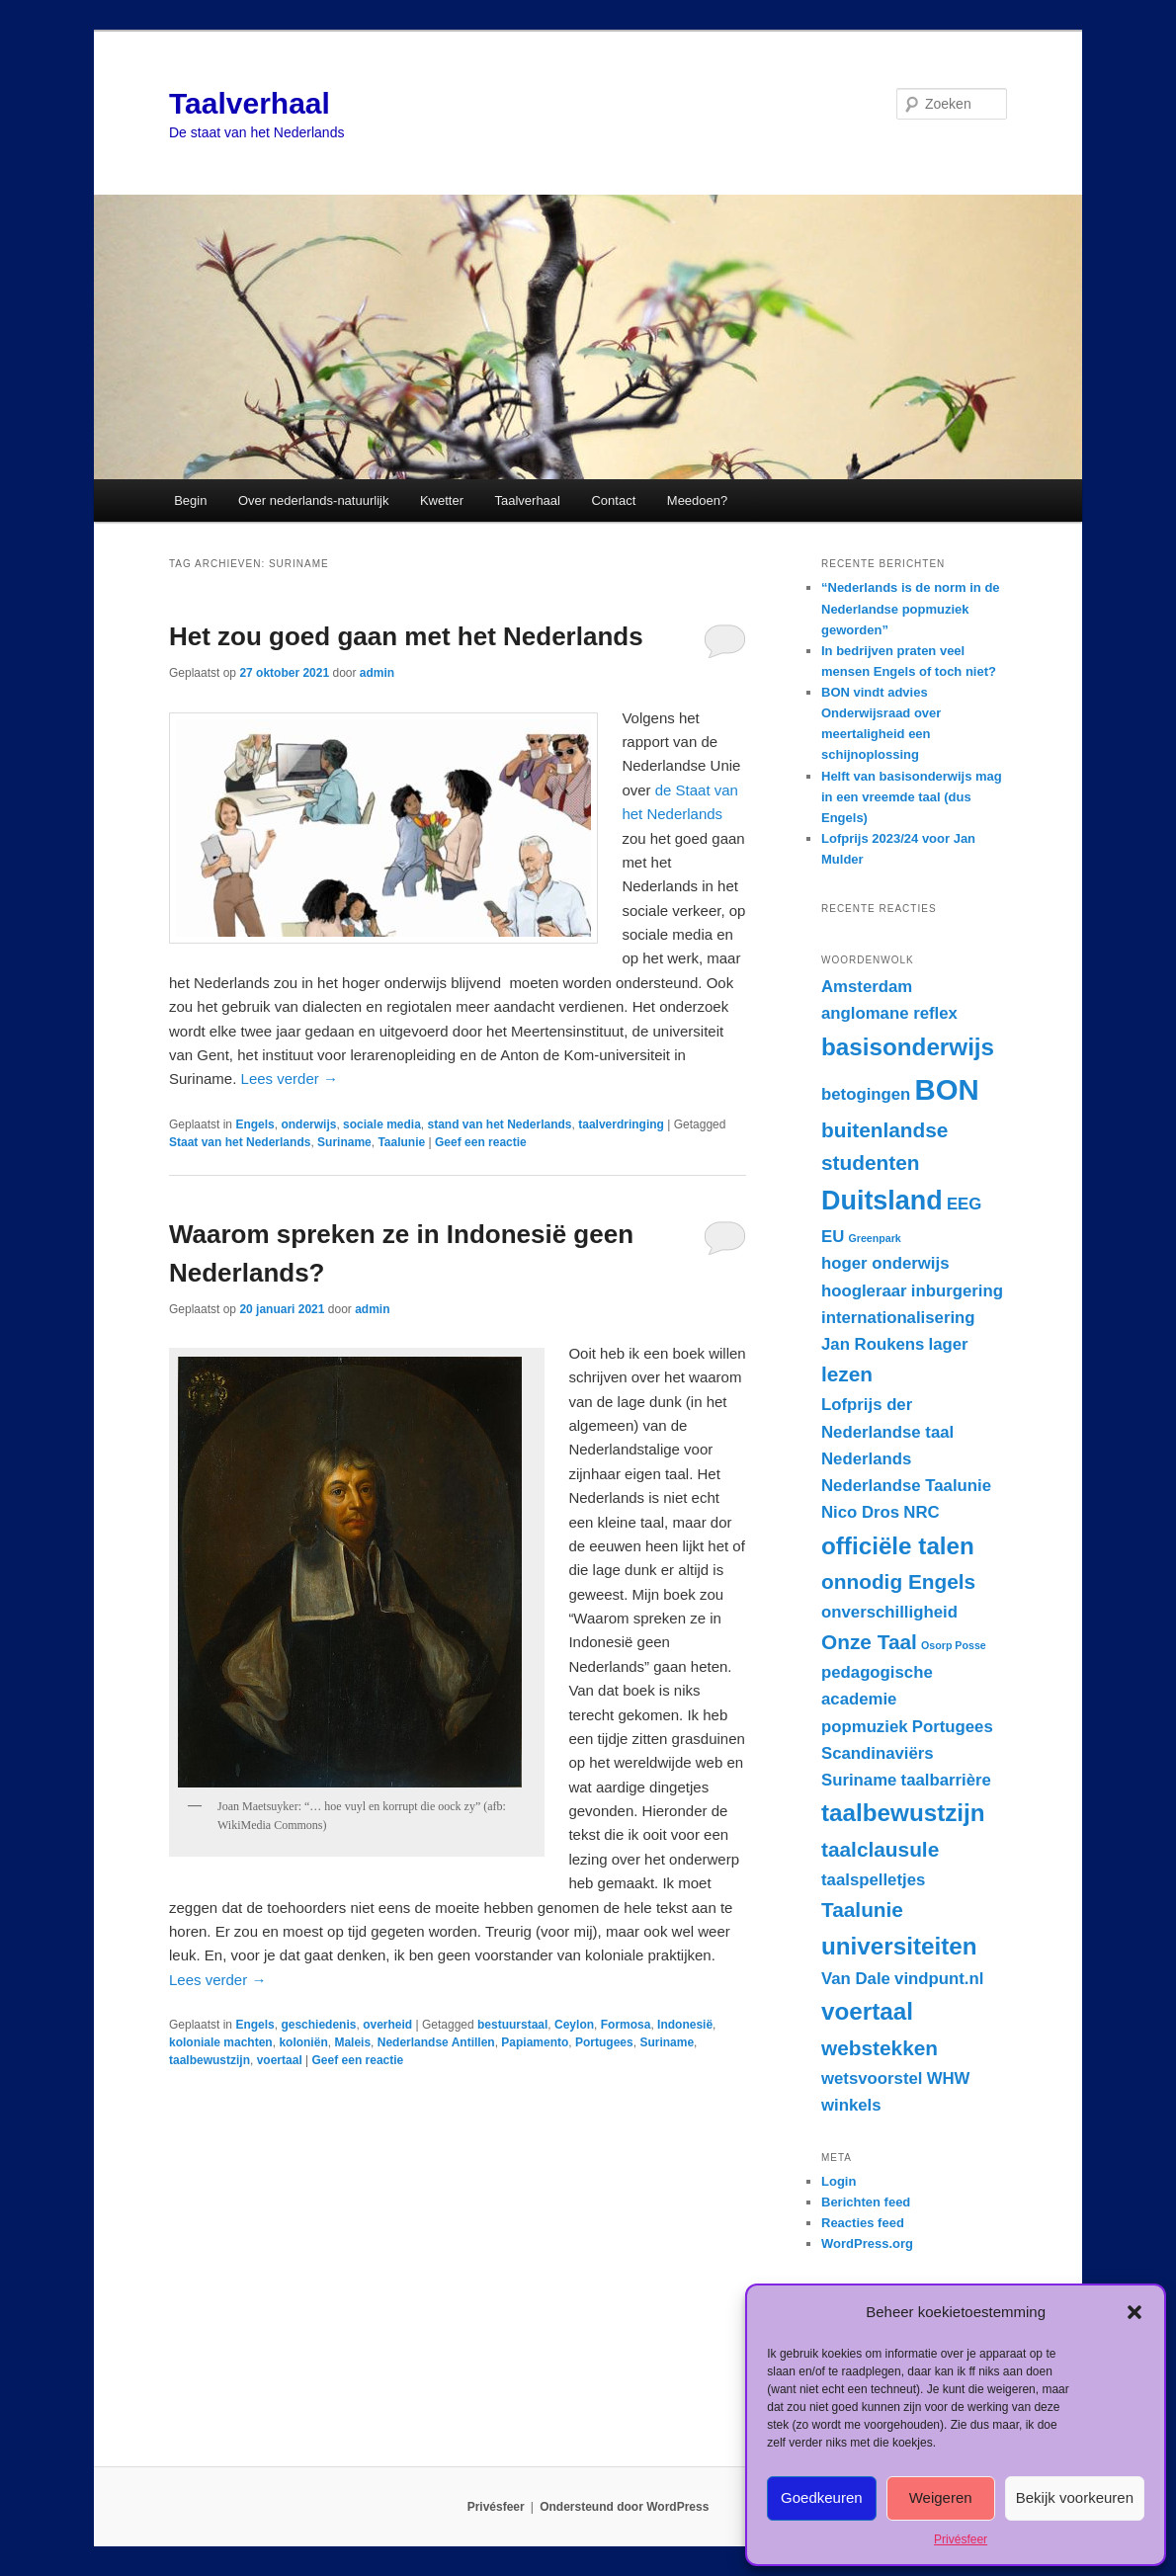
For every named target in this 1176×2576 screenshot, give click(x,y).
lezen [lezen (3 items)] (847, 1374)
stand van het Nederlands (500, 1124)
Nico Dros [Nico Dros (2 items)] (860, 1512)
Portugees (604, 2042)
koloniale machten (221, 2042)
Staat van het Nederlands (239, 1142)
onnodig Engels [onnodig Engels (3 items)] (898, 1581)
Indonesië (685, 2025)
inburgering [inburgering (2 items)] (957, 1291)
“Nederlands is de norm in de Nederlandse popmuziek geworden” (910, 608)
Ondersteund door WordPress (624, 2507)
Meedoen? (697, 500)
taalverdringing (621, 1124)
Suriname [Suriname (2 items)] (858, 1780)
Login (838, 2181)
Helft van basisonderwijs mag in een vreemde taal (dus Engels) (911, 797)
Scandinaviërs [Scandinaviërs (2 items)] (877, 1753)
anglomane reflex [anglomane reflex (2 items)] (889, 1013)
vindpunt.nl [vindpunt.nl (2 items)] (938, 1978)
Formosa (626, 2025)
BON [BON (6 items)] (947, 1089)
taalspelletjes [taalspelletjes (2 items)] (873, 1879)
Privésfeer (960, 2539)
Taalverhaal (249, 103)
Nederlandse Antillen (436, 2042)
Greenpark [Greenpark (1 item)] (874, 1238)
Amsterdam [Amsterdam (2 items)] (866, 986)
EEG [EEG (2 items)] (964, 1204)
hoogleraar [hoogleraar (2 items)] (864, 1291)
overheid (387, 2025)
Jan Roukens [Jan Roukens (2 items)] (872, 1344)
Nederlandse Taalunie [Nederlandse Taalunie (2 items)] (906, 1485)
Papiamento (534, 2042)
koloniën (303, 2042)
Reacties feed (862, 2222)
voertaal (279, 2060)
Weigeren (940, 2497)
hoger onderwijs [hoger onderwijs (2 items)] (885, 1263)
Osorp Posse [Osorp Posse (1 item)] (953, 1645)
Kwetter (441, 500)
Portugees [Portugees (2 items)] (952, 1726)
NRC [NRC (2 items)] (921, 1512)
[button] (1134, 2312)
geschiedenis (318, 2025)
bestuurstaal (512, 2025)
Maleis (352, 2042)
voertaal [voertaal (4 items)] (867, 2011)
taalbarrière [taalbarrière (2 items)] (946, 1780)
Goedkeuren (822, 2497)
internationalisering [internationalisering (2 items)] (898, 1317)
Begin (190, 500)
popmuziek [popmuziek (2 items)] (864, 1726)
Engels (254, 1124)
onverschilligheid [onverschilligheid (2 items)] (889, 1612)
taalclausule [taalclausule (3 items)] (880, 1849)
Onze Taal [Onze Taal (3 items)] (869, 1641)
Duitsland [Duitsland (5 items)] (882, 1200)
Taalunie (401, 1142)
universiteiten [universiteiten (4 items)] (899, 1946)
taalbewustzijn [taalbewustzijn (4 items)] (903, 1812)
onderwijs (308, 1124)
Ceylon (574, 2025)
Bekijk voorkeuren (1075, 2497)
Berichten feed (865, 2202)
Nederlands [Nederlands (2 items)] (866, 1459)
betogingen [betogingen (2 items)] (865, 1094)
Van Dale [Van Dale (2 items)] (855, 1978)
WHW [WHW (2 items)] (948, 2078)
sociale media (382, 1124)
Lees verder (289, 1078)
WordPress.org (867, 2243)
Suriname (344, 1142)
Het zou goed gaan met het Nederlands (406, 636)
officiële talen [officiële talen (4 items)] (897, 1546)
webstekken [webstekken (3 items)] (879, 2047)
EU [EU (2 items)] (832, 1236)
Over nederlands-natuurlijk (313, 500)
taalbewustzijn (209, 2060)
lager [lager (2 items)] (948, 1344)
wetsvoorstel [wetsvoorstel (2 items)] (872, 2078)
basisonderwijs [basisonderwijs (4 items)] (907, 1047)
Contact (613, 500)
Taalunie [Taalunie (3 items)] (862, 1909)
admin (377, 673)
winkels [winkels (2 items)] (851, 2105)
